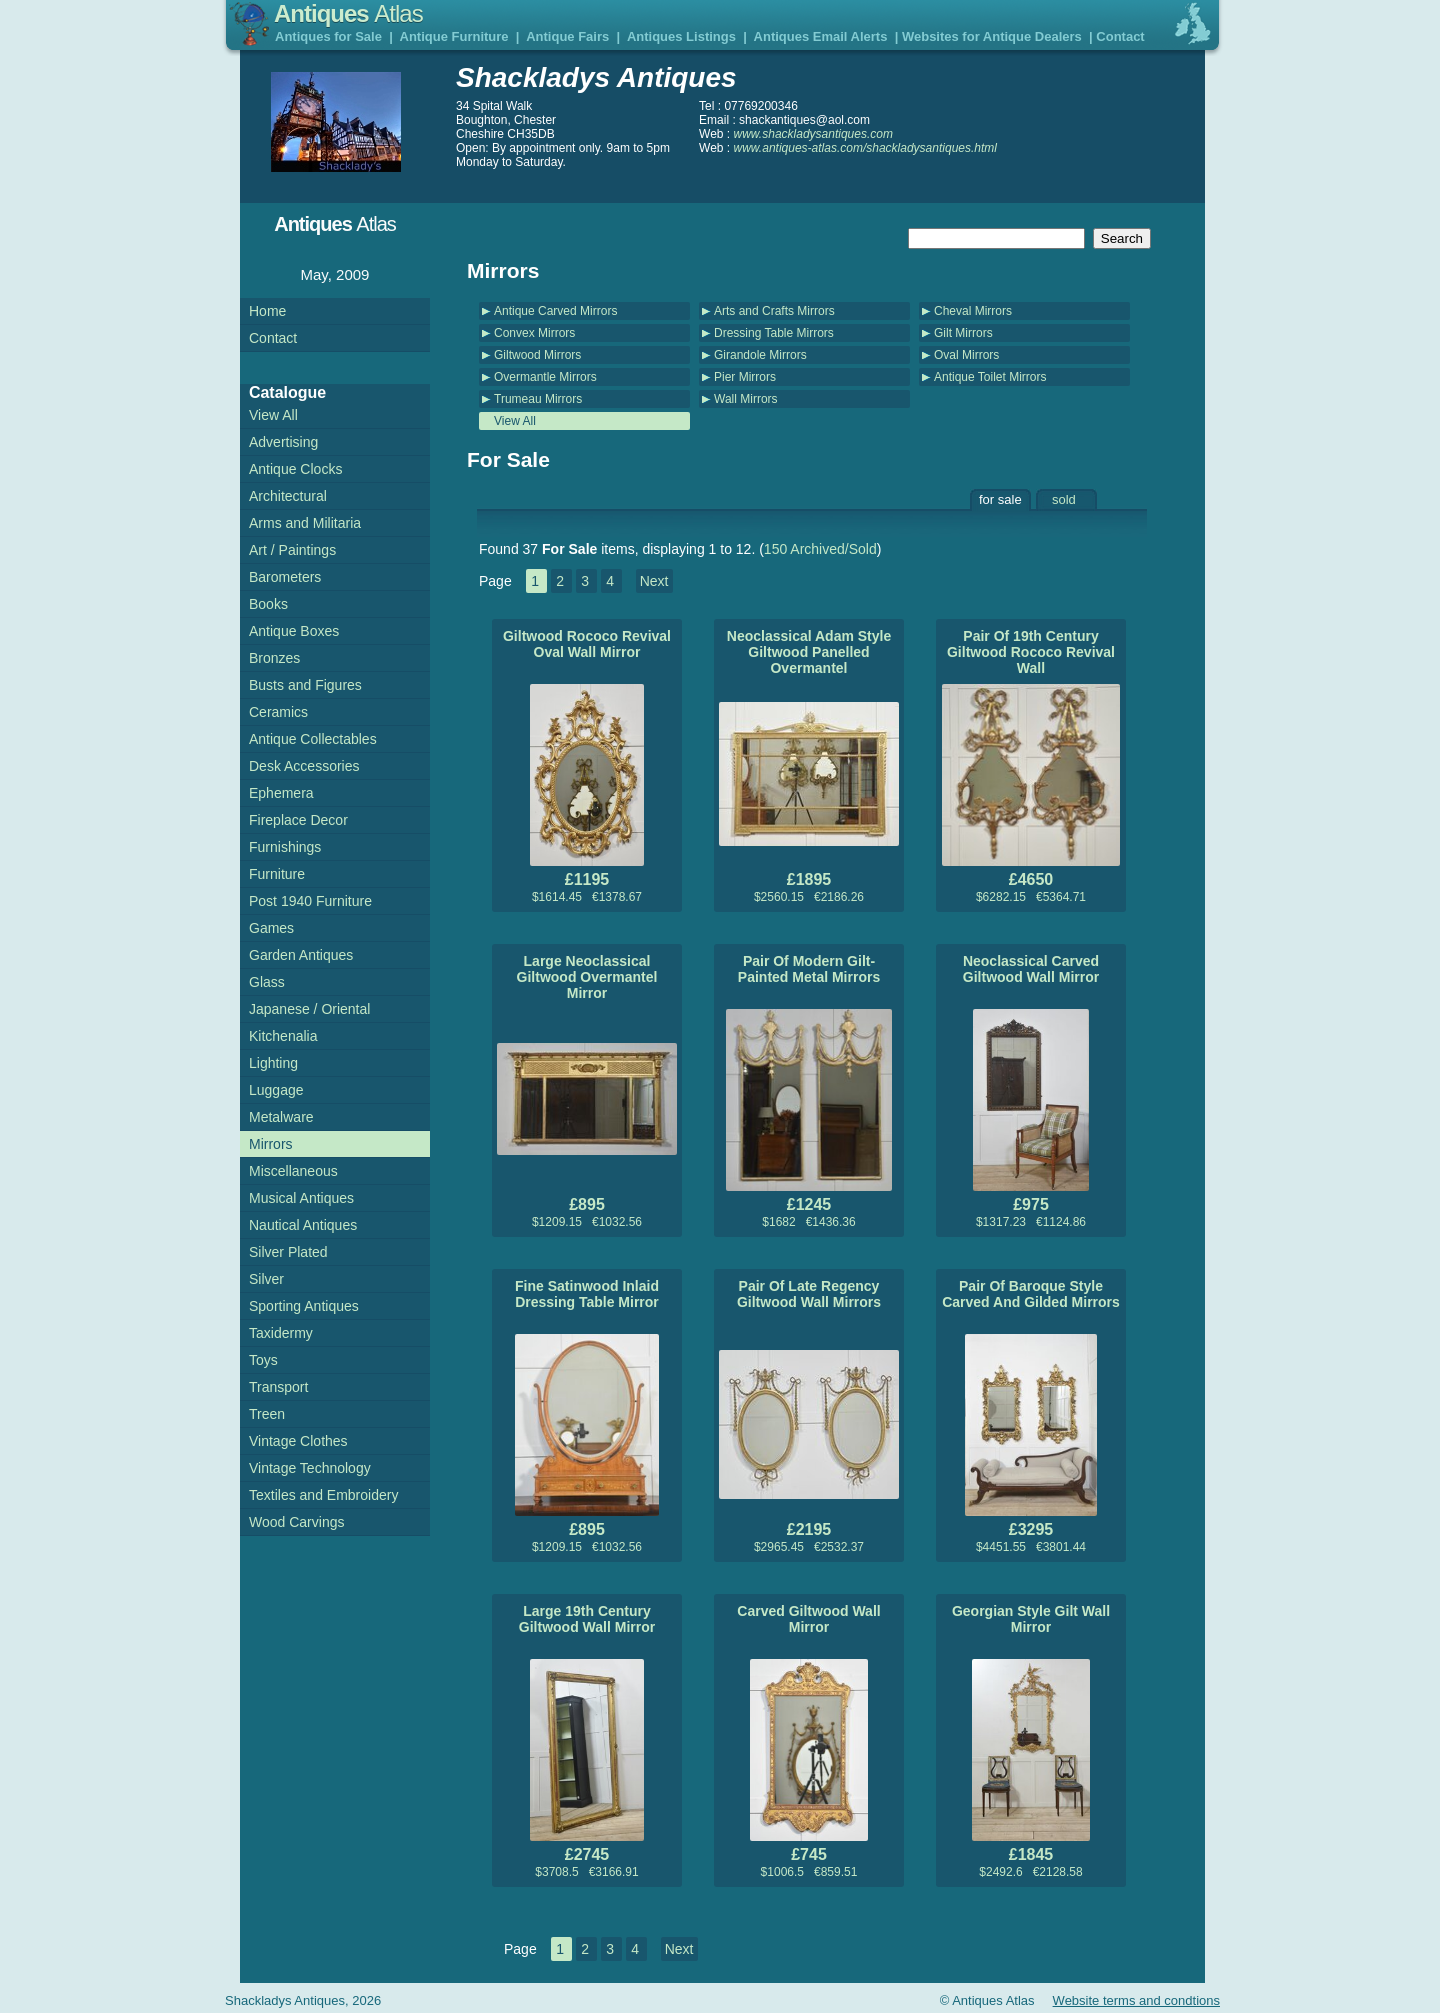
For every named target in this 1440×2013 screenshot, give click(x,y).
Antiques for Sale (328, 36)
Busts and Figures (305, 685)
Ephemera (281, 793)
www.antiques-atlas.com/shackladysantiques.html (865, 148)
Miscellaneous (293, 1171)
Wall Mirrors (746, 399)
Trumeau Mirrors (538, 399)
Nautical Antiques (303, 1225)
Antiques (348, 13)
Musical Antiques (301, 1198)
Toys (263, 1360)
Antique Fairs (567, 36)
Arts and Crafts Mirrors (774, 311)
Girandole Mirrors (760, 355)
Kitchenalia (283, 1036)
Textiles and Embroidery (323, 1495)
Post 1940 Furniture (310, 901)
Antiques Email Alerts (821, 36)
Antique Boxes (294, 631)
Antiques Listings (681, 36)
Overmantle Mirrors (545, 377)
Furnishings (285, 847)
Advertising (283, 442)
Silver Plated (288, 1252)
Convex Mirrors (534, 333)
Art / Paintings (292, 550)
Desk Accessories (304, 766)
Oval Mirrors (966, 355)
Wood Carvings (296, 1522)
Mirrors (271, 1144)
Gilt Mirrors (963, 333)
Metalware (281, 1117)
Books (268, 604)
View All (515, 421)
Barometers (285, 577)
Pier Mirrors (745, 377)
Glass (267, 982)
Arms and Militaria (305, 523)
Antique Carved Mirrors (555, 311)
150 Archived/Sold (820, 549)
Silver (266, 1279)
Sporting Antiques (304, 1306)
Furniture (277, 874)
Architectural (288, 496)
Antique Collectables (313, 739)
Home (267, 311)
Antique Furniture (454, 36)
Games (271, 928)
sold (1064, 499)
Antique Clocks (295, 469)
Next (654, 581)
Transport (278, 1387)
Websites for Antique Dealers (992, 36)
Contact (1120, 36)
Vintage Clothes (298, 1441)
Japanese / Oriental (309, 1009)
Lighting (273, 1063)
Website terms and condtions (1136, 2000)
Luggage (276, 1090)
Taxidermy (281, 1333)
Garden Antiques (301, 955)
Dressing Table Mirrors (774, 333)
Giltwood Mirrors (537, 355)
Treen (267, 1414)
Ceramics (278, 712)
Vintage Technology (310, 1468)
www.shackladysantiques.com (813, 134)
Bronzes (274, 658)
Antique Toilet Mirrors (990, 377)
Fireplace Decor (298, 820)
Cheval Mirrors (973, 311)
